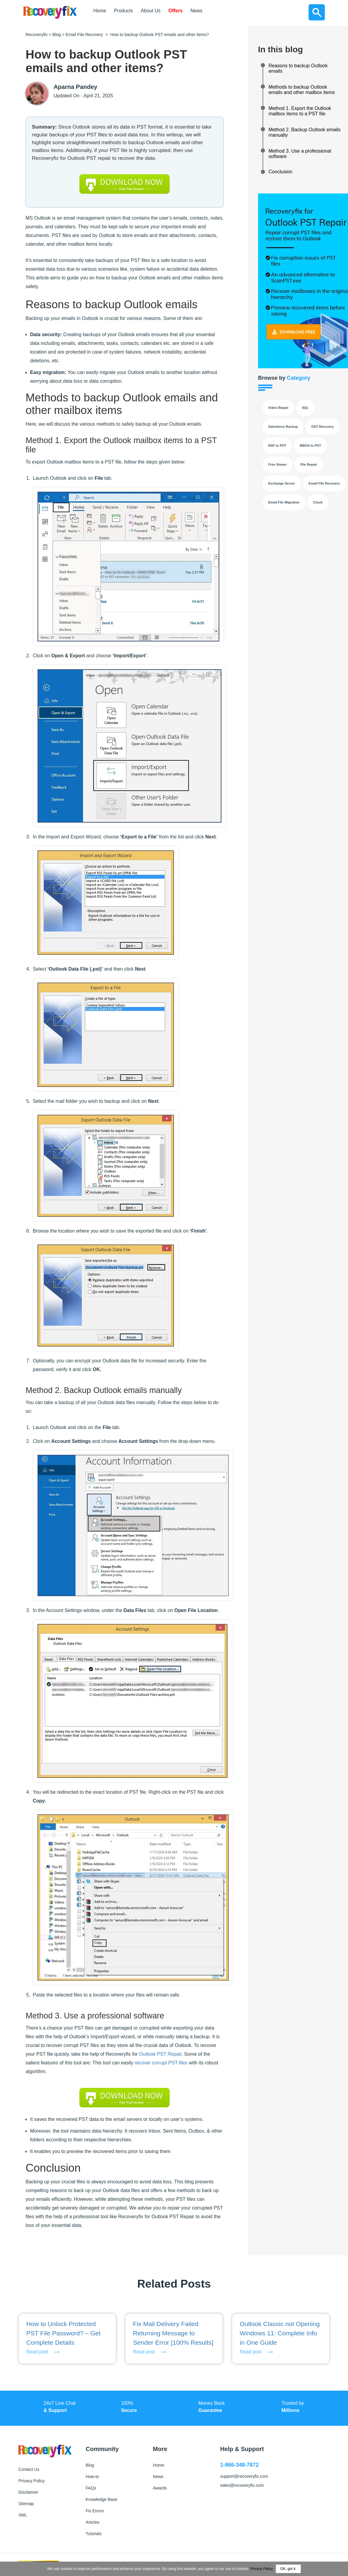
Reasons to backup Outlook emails (298, 68)
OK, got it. (288, 2569)
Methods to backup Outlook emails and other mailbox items (302, 89)
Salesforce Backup (283, 426)
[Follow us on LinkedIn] (270, 2513)
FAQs (91, 2488)
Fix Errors (95, 2510)
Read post (37, 2351)
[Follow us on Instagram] (291, 2513)
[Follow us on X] (248, 2513)
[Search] (317, 12)
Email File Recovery (84, 34)
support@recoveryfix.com (244, 2476)
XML (22, 2515)
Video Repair (278, 407)
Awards (160, 2488)
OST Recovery (322, 426)
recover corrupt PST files (161, 2062)
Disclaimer (28, 2492)
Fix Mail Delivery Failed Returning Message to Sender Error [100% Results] (173, 2333)
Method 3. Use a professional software (300, 153)
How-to (92, 2476)
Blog (56, 34)
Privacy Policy (31, 2480)
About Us (151, 10)
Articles (93, 2522)
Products (123, 10)
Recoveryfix (37, 34)
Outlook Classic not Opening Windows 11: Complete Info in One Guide (280, 2333)
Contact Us (28, 2469)
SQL (305, 407)
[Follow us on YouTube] (312, 2513)
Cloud (317, 502)
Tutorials (94, 2533)
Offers (175, 10)
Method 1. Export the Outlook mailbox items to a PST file (300, 111)
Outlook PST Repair (160, 2054)
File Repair (308, 464)
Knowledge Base (101, 2499)
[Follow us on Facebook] (227, 2513)
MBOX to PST (310, 445)
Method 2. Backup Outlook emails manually (304, 132)
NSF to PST (277, 445)
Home (99, 10)
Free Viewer (277, 464)
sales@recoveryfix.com (242, 2485)
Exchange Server (281, 483)
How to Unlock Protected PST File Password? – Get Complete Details (63, 2333)
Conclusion (280, 172)
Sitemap (26, 2503)
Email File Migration (284, 502)
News (196, 10)
